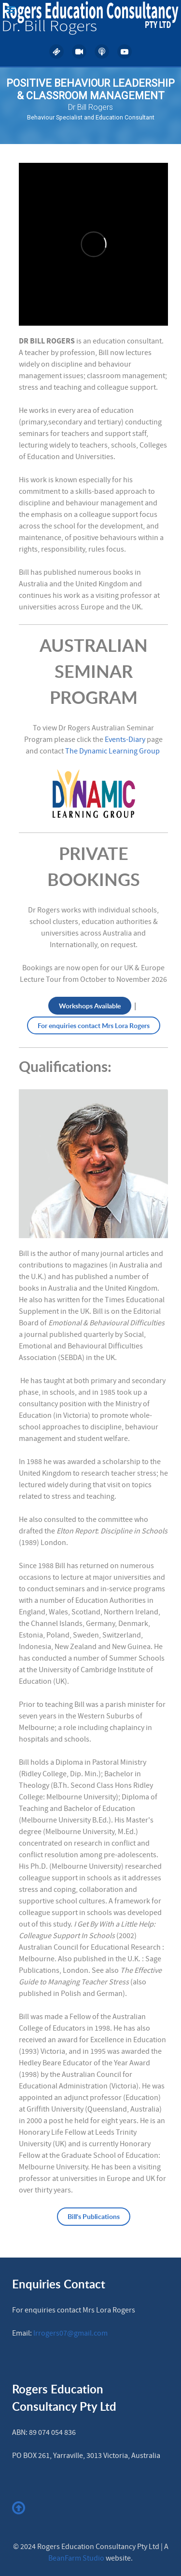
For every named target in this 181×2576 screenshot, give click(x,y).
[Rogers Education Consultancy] (90, 17)
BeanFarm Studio (76, 2558)
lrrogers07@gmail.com (70, 2333)
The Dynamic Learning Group (112, 751)
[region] (90, 105)
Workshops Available (90, 1006)
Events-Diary (125, 739)
